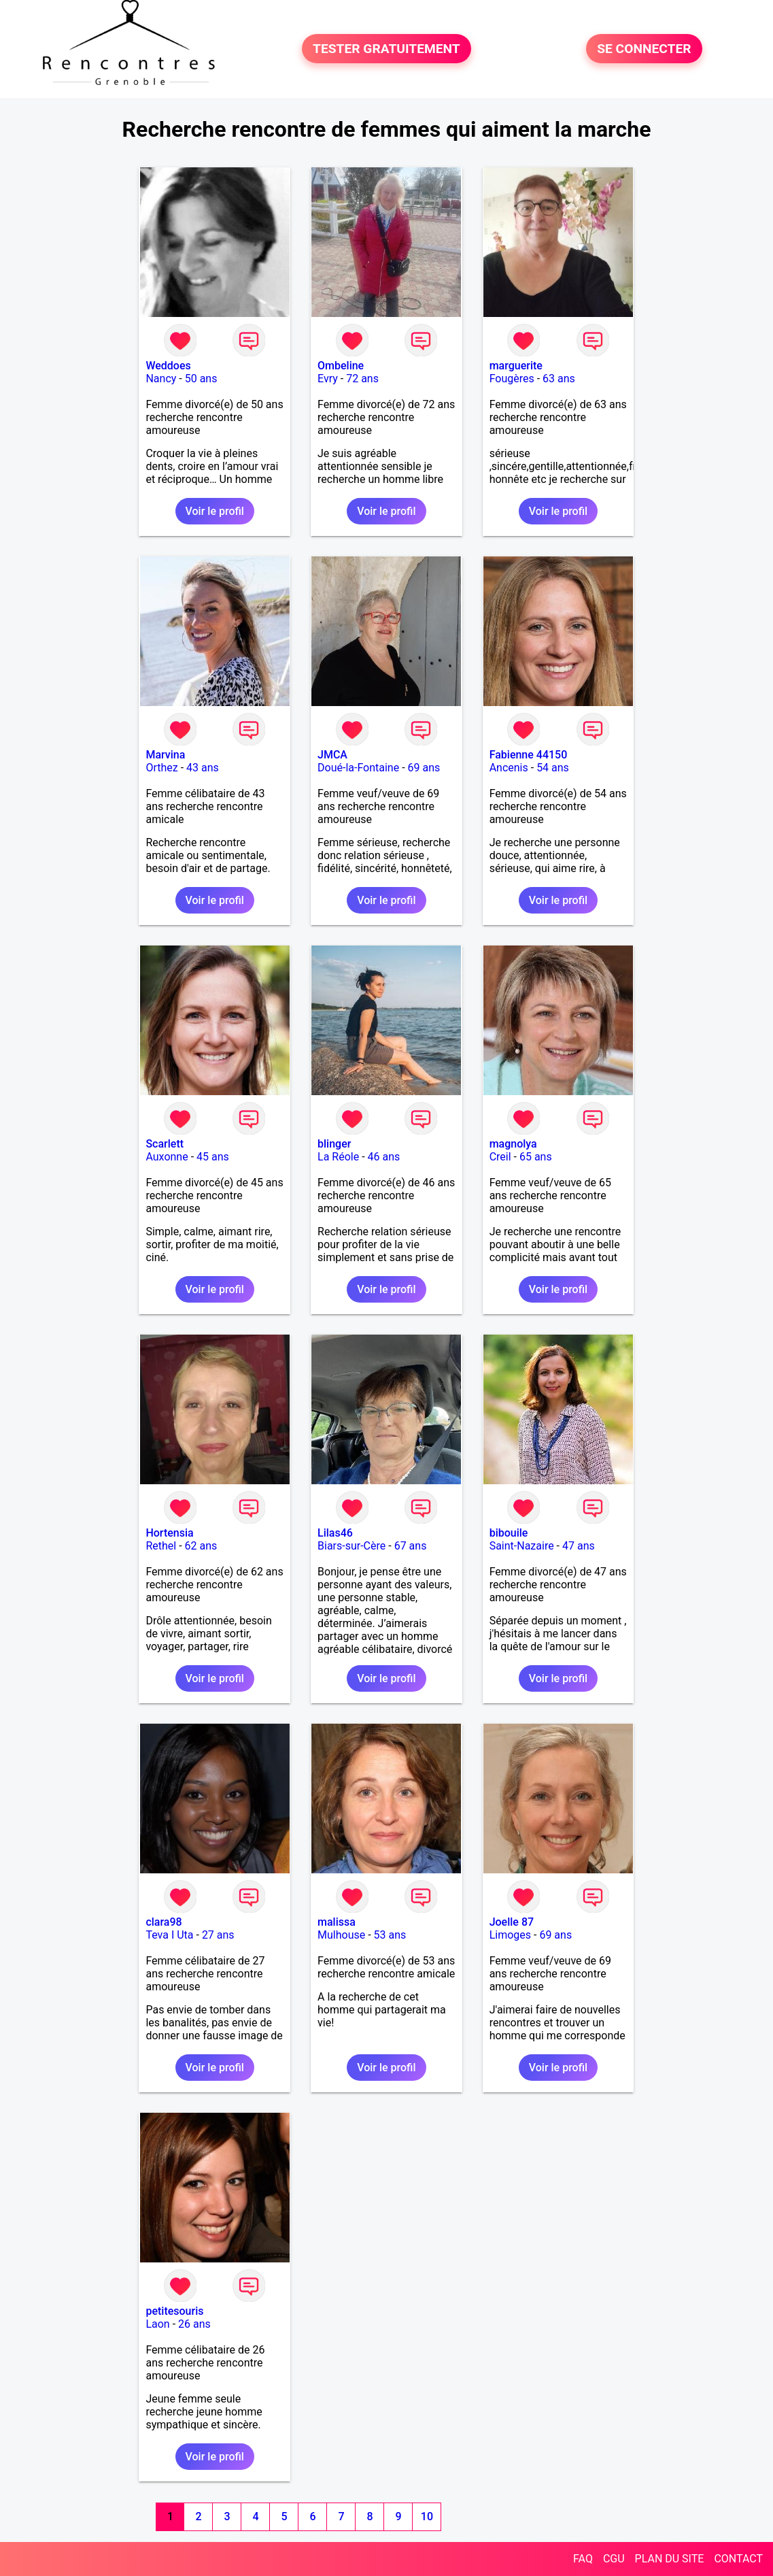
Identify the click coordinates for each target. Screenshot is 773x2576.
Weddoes (167, 365)
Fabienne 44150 (528, 754)
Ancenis (508, 767)
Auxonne (166, 1156)
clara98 (163, 1922)
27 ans (218, 1934)
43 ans (202, 767)
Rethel (160, 1545)
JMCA (332, 754)
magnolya (513, 1143)
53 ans (390, 1934)
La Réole (338, 1156)
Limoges (510, 1934)
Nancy (160, 378)
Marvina (165, 754)
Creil (500, 1156)
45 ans (212, 1156)
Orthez (161, 767)
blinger (334, 1143)
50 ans (201, 378)
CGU (614, 2558)
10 (427, 2516)
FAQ (583, 2558)
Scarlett (164, 1143)
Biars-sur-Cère (351, 1545)
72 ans (362, 378)
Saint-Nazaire (521, 1545)
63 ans (559, 378)
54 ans (552, 767)
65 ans (535, 1156)
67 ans (410, 1545)
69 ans (424, 767)
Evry (327, 378)
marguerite (516, 365)
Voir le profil (215, 511)
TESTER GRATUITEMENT (386, 48)
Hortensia (169, 1532)
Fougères (511, 378)
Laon (157, 2324)
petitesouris (174, 2311)
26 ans (194, 2324)
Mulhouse (341, 1934)
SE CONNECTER (644, 48)
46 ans (384, 1156)
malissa (336, 1922)
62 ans (201, 1545)
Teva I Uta (169, 1934)
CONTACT (738, 2558)
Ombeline (340, 365)
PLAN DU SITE (669, 2558)
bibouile (508, 1532)
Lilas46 (335, 1532)
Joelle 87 (511, 1922)
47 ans (578, 1545)
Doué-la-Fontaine (358, 767)
